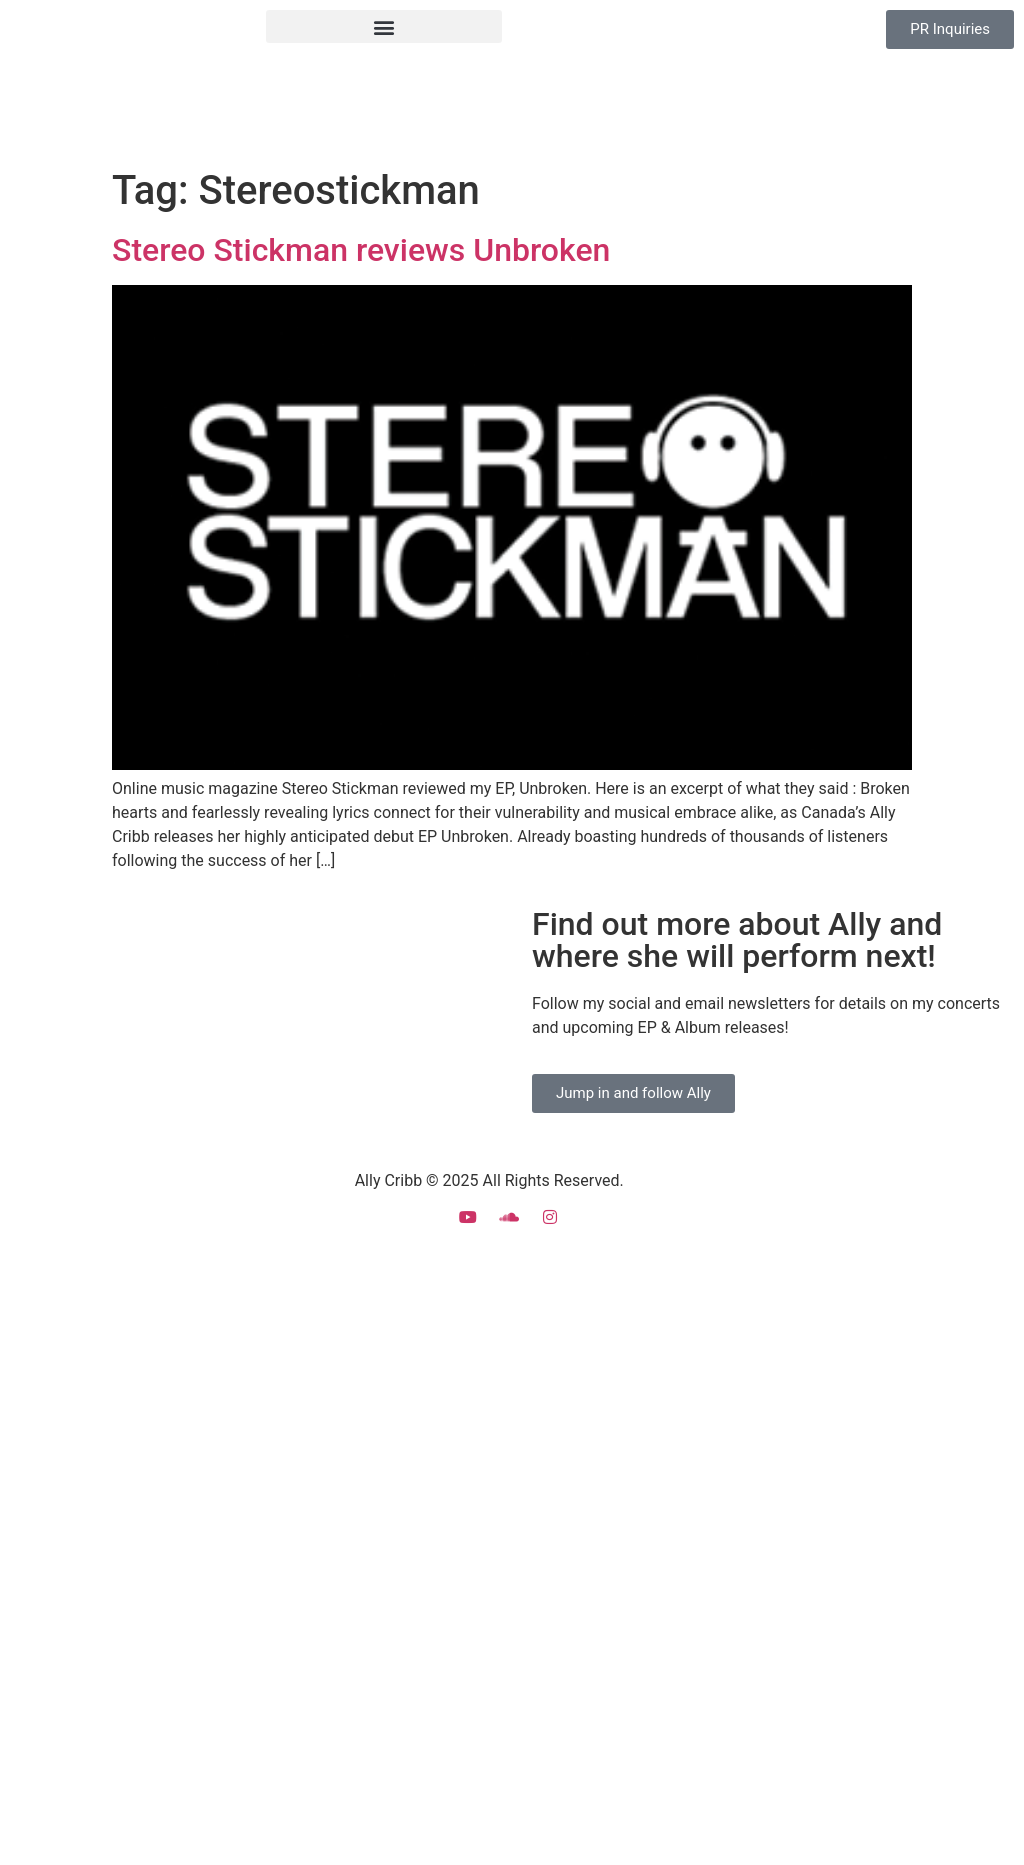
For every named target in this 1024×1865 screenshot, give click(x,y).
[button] (384, 26)
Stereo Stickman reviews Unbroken (361, 250)
